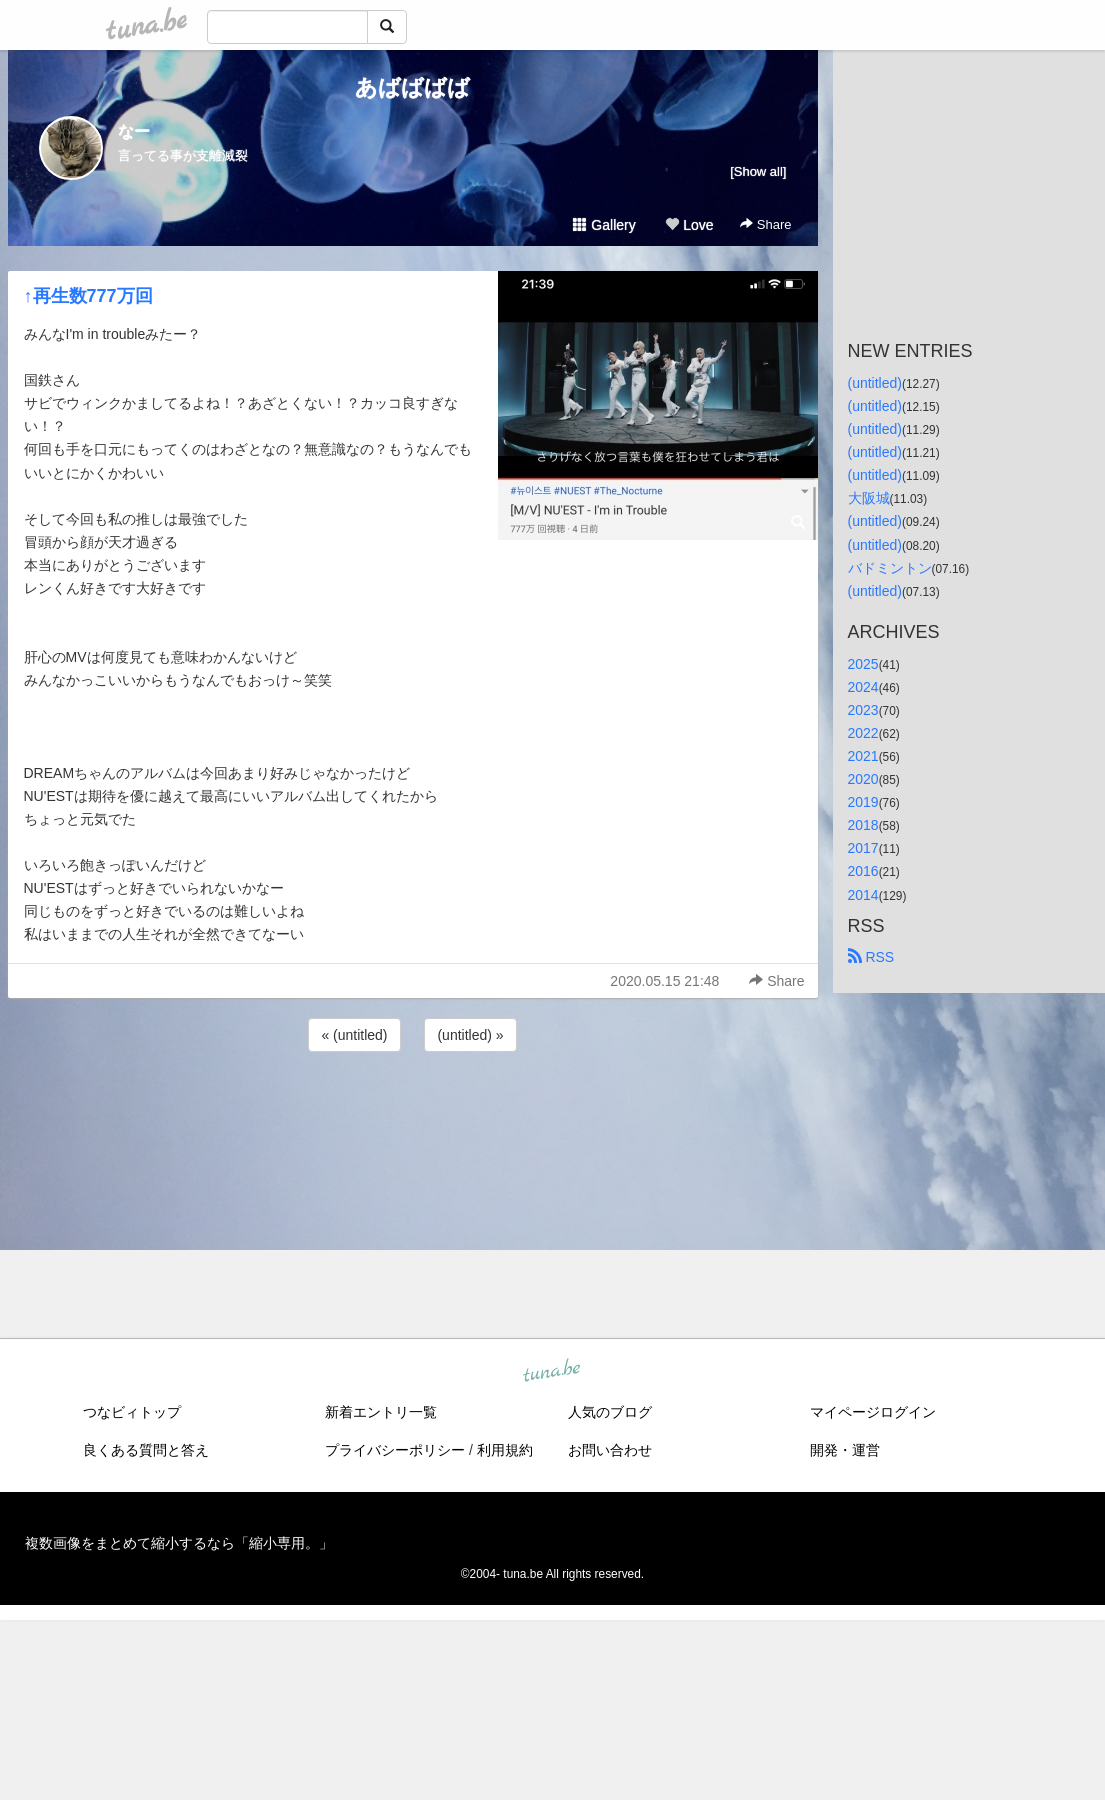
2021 (863, 756)
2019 (863, 802)
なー (134, 131)
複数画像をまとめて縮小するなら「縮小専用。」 (179, 1543)
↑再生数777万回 (88, 296)
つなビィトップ (132, 1412)
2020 (863, 779)
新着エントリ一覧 (381, 1412)
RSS (871, 957)
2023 (863, 710)
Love (689, 225)
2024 (863, 687)
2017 (863, 848)
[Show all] (758, 171)
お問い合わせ (610, 1450)
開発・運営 (845, 1450)
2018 (863, 825)
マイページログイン (873, 1412)
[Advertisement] (413, 1110)
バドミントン (890, 568)
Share (765, 224)
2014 (863, 895)
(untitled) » (470, 1035)
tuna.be (552, 1371)
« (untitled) (354, 1035)
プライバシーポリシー (395, 1450)
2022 (863, 733)
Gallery (604, 225)
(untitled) (875, 383)
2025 (863, 664)
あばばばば (412, 87)
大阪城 (869, 498)
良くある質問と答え (146, 1450)
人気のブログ (610, 1412)
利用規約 (505, 1450)
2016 (863, 871)
